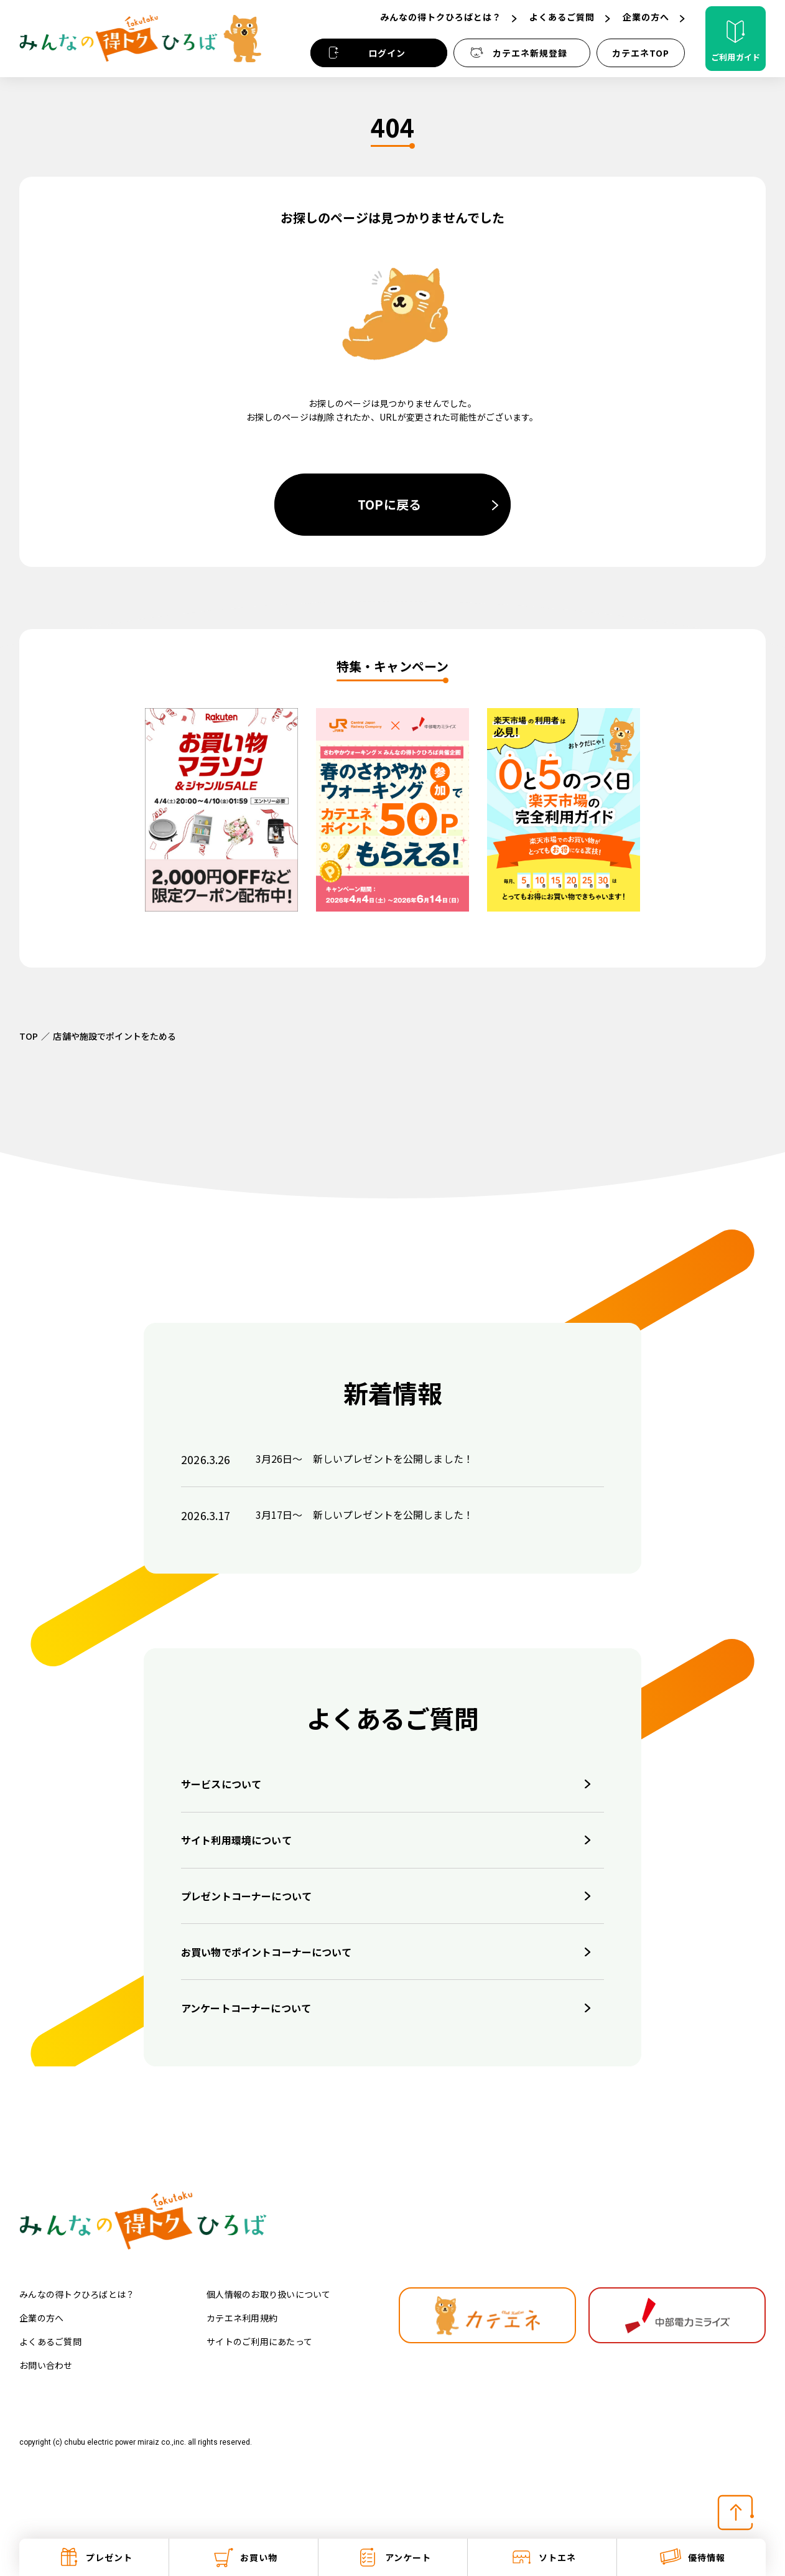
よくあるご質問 (50, 2341)
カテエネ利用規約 (242, 2318)
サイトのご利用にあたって (259, 2341)
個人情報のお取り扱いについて (269, 2294)
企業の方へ (41, 2318)
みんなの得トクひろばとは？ (76, 2294)
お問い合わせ (46, 2365)
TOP (28, 1036)
